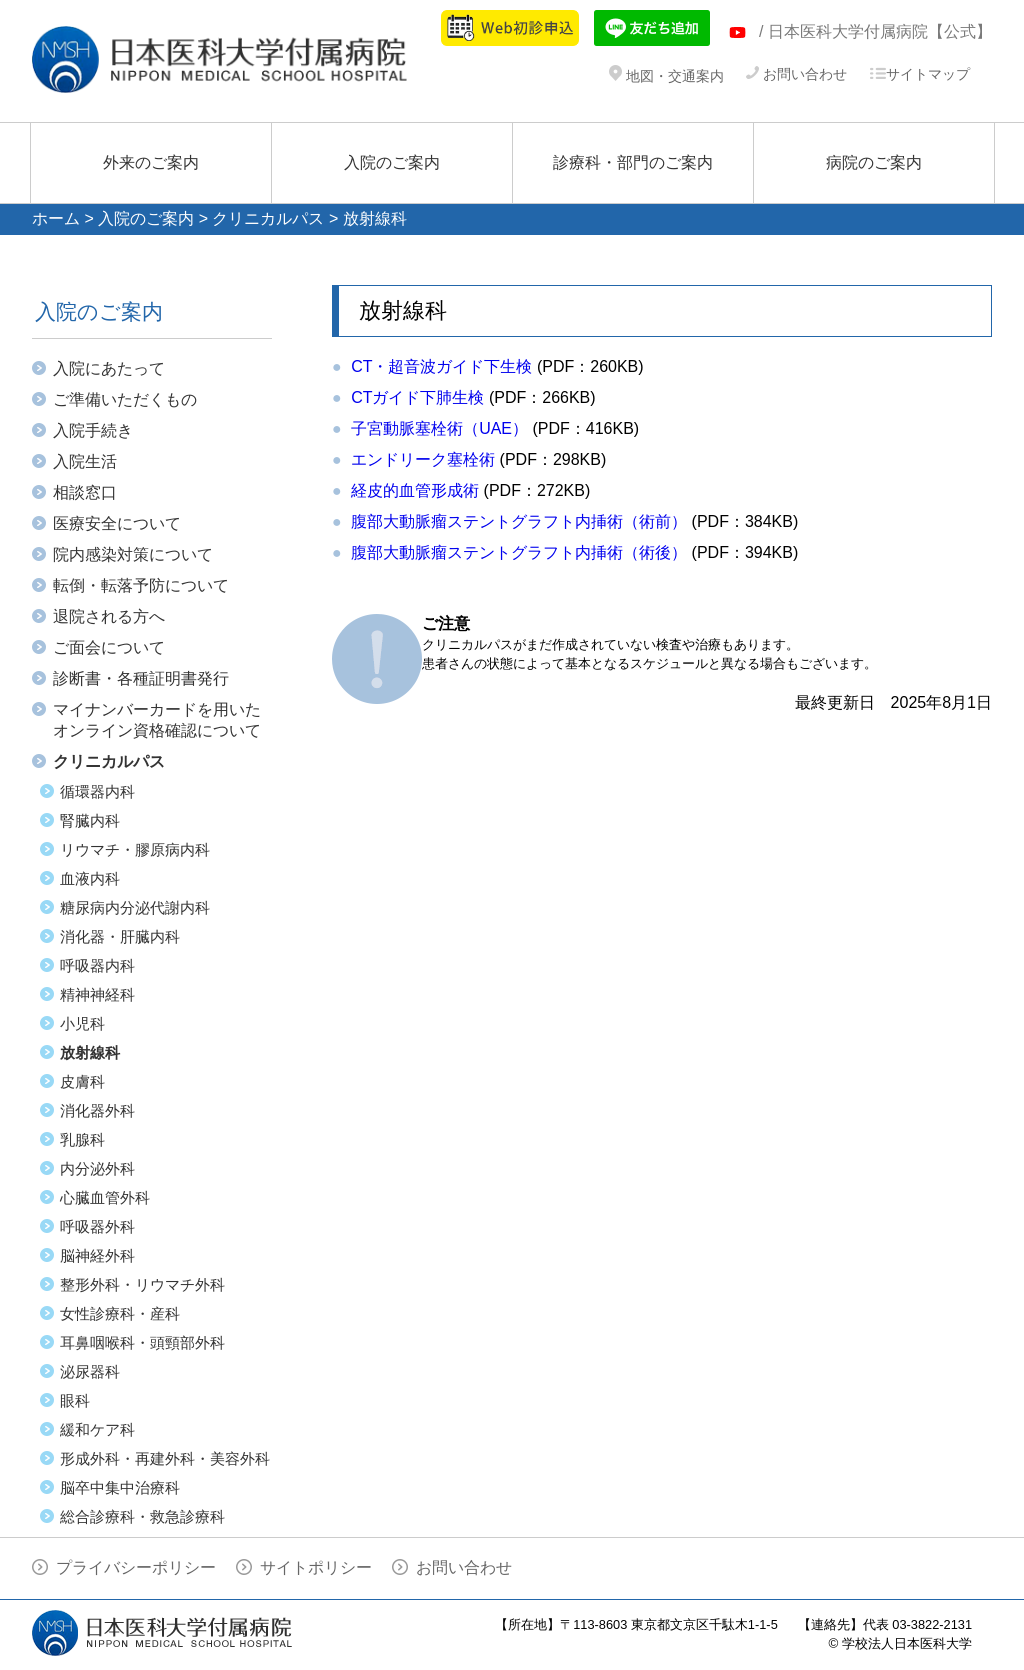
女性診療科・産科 (120, 1313)
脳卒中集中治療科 (120, 1487)
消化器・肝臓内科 (120, 936)
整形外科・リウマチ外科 (142, 1284)
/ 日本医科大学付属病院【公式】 (875, 31)
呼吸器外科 (97, 1226)
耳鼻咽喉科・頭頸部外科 (142, 1342)
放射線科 (90, 1052)
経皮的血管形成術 (415, 490)
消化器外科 (97, 1110)
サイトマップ (919, 74)
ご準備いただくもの (125, 399)
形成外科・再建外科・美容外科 (165, 1458)
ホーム (56, 218)
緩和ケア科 (97, 1429)
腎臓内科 (90, 820)
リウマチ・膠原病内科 (135, 849)
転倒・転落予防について (141, 585)
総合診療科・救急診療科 (142, 1516)
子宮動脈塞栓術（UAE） (439, 428)
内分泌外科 (97, 1168)
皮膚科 (82, 1081)
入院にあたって (109, 368)
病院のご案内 (874, 162)
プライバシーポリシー (136, 1567)
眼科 (75, 1400)
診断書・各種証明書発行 (141, 678)
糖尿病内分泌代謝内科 (135, 907)
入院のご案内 (392, 162)
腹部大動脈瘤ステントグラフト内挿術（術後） (519, 552)
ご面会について (109, 647)
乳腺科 (82, 1139)
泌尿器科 (90, 1371)
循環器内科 (97, 791)
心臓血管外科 (105, 1197)
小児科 (82, 1023)
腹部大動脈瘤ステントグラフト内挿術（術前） (519, 521)
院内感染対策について (133, 554)
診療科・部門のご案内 (633, 162)
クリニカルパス (268, 218)
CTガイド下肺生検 (417, 397)
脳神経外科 (97, 1255)
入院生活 (85, 461)
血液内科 (90, 878)
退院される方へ (109, 616)
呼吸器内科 (97, 965)
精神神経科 (97, 994)
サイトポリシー (316, 1567)
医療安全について (117, 523)
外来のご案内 (151, 162)
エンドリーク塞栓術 (423, 459)
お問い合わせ (796, 74)
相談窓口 (85, 492)
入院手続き (93, 430)
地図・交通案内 (666, 76)
